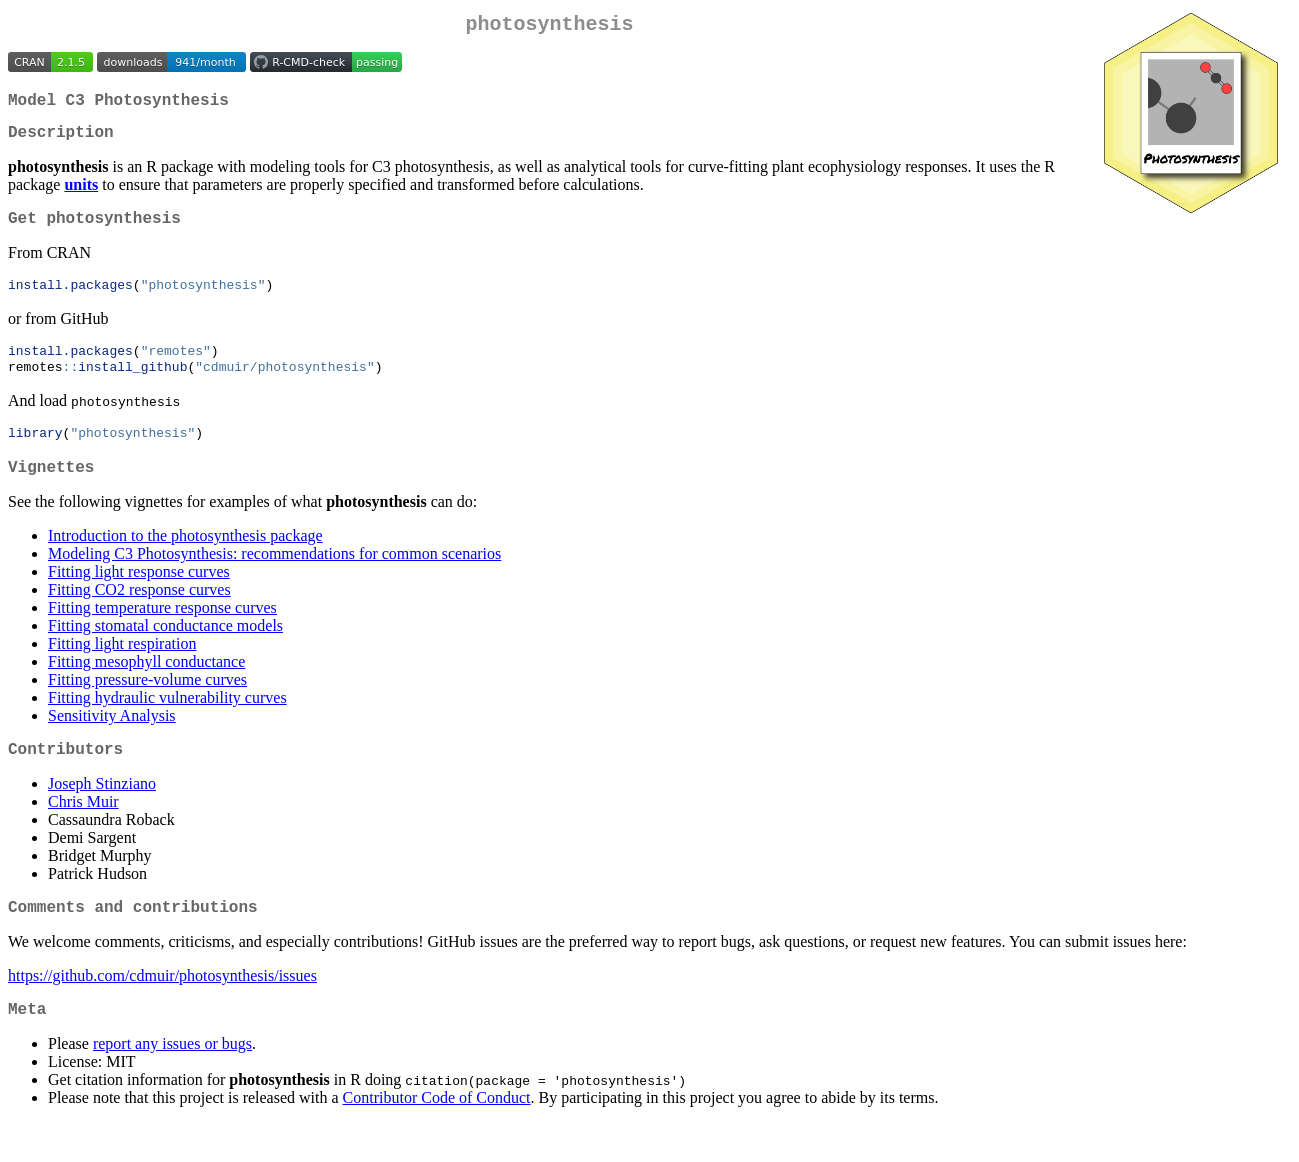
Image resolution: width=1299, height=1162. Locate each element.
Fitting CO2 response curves (139, 616)
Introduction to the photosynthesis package (185, 562)
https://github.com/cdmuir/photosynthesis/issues (162, 1010)
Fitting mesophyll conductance (146, 688)
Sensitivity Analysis (112, 742)
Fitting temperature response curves (162, 634)
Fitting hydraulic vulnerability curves (167, 724)
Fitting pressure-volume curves (147, 706)
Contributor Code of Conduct (437, 1136)
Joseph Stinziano (102, 814)
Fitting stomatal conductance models (165, 652)
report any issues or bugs (172, 1082)
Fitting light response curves (139, 598)
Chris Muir (83, 832)
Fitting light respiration (122, 670)
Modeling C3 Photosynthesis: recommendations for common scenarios (274, 580)
